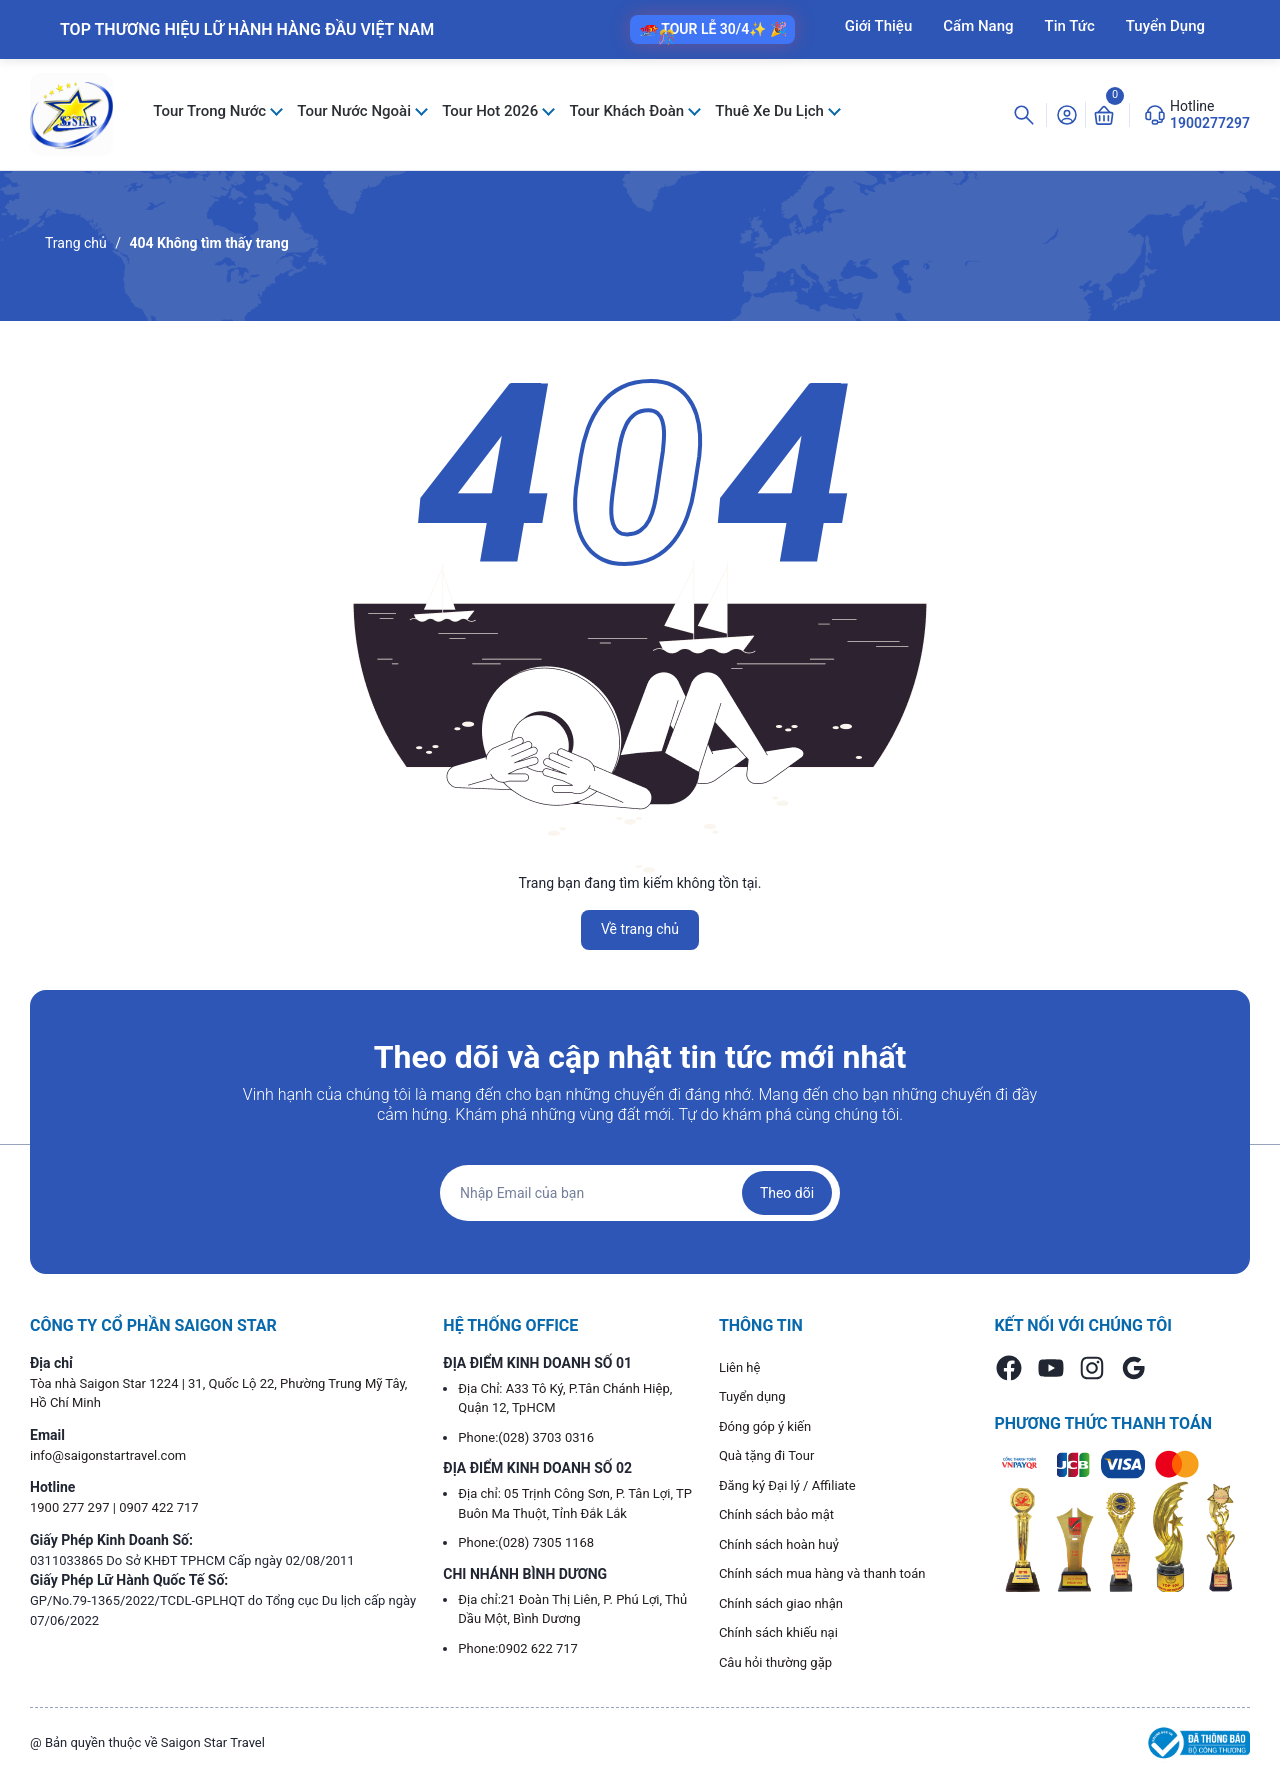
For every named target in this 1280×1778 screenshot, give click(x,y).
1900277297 (1210, 123)
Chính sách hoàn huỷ (779, 1544)
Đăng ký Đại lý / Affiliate (787, 1485)
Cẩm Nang (978, 26)
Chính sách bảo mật (776, 1514)
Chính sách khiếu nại (778, 1632)
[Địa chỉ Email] (640, 1193)
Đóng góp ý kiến (765, 1426)
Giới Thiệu (879, 26)
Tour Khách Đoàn (628, 111)
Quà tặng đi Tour (766, 1455)
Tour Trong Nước (211, 111)
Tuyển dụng (752, 1396)
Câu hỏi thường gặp (775, 1662)
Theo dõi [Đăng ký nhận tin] (787, 1193)
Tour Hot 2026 (492, 111)
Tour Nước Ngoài (355, 111)
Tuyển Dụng (1165, 26)
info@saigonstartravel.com (108, 1455)
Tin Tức (1070, 26)
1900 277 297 (71, 1507)
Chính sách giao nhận (781, 1603)
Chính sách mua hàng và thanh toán (822, 1573)
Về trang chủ (640, 929)
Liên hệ (740, 1367)
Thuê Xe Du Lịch (771, 111)
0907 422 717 (159, 1507)
